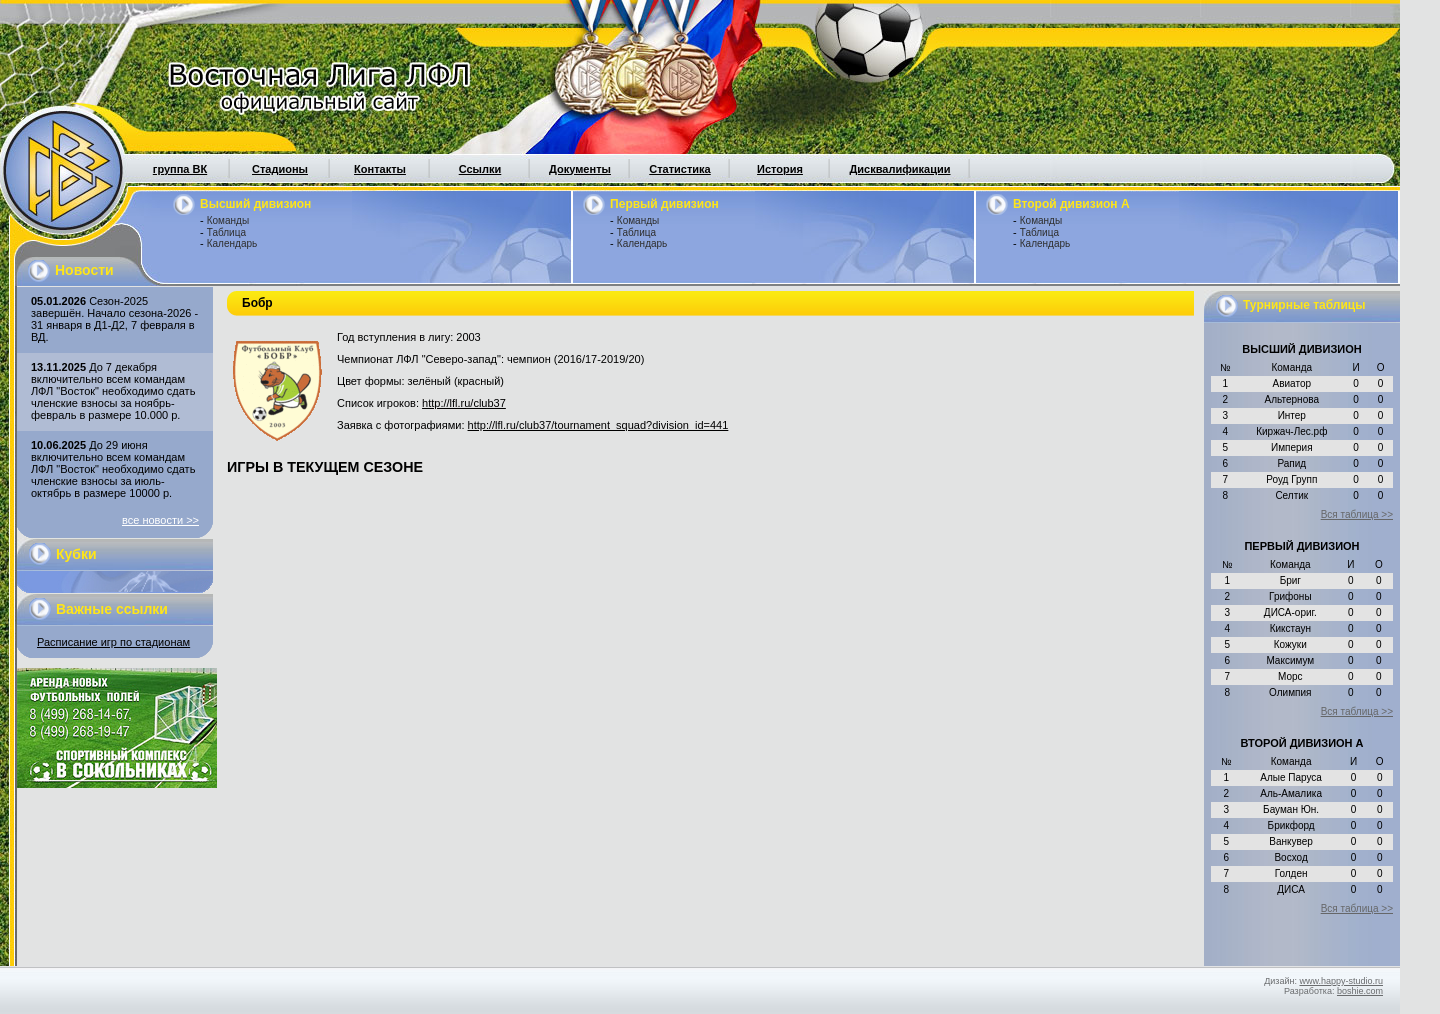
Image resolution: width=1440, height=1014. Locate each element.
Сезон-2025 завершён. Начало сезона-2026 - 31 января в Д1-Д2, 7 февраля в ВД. (114, 319)
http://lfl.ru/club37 (464, 403)
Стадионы (280, 169)
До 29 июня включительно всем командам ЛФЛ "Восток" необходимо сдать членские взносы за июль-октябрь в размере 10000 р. (113, 469)
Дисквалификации (899, 169)
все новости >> (160, 520)
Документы (580, 169)
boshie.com (1360, 991)
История (780, 169)
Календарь (232, 243)
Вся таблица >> (1357, 514)
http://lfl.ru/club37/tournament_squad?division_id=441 (598, 425)
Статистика (680, 169)
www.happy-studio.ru (1341, 981)
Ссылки (480, 169)
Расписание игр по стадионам (113, 642)
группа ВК (180, 169)
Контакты (380, 169)
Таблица (226, 232)
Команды (228, 220)
